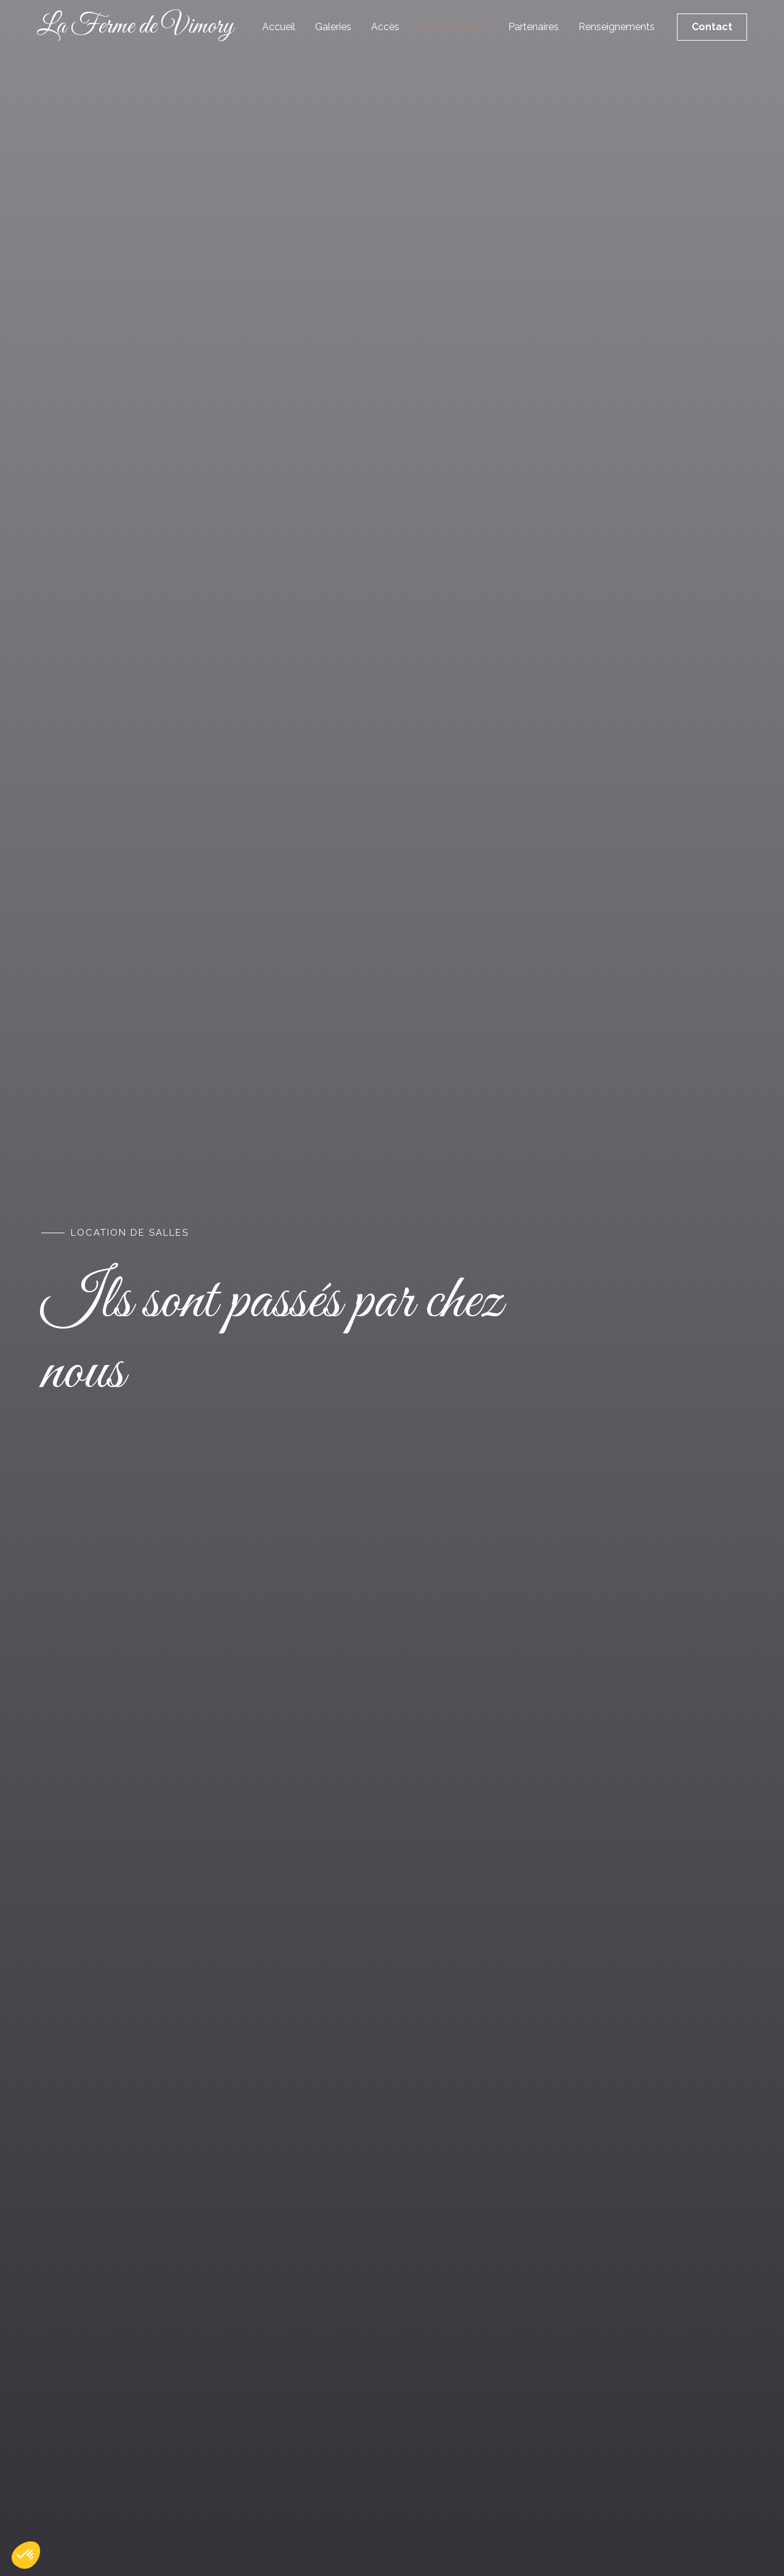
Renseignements (616, 27)
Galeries (333, 27)
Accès (385, 27)
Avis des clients (454, 27)
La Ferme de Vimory (135, 27)
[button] (26, 2555)
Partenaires (533, 27)
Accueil (278, 27)
